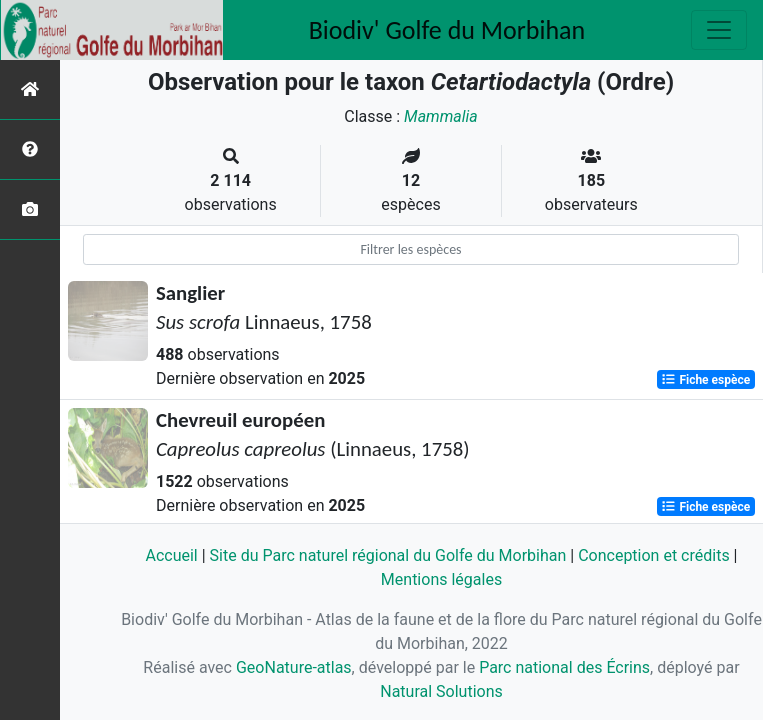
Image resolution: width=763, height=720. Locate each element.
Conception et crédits (654, 555)
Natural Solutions (441, 691)
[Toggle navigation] (719, 30)
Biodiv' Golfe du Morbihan (447, 30)
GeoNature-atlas (294, 667)
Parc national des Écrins (564, 667)
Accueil (171, 555)
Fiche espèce (705, 380)
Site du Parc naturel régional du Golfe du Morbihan (388, 555)
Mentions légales (441, 579)
